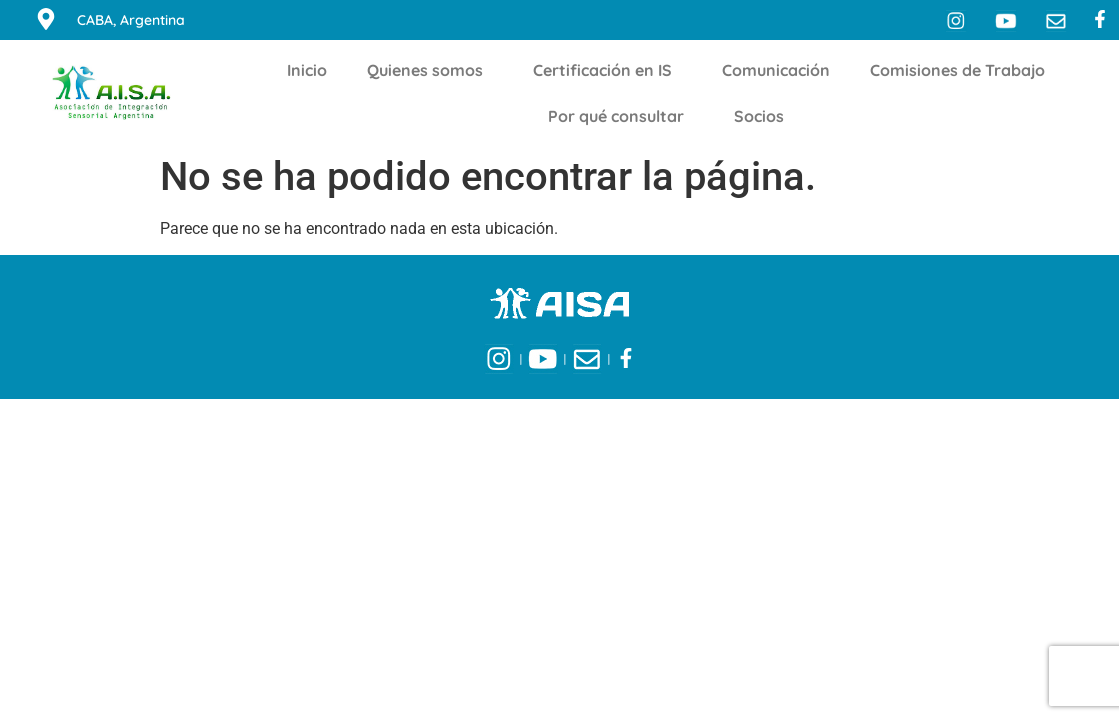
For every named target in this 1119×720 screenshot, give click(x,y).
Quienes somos (430, 70)
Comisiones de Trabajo (962, 70)
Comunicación (776, 70)
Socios (764, 116)
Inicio (307, 70)
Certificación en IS (607, 70)
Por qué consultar (621, 116)
